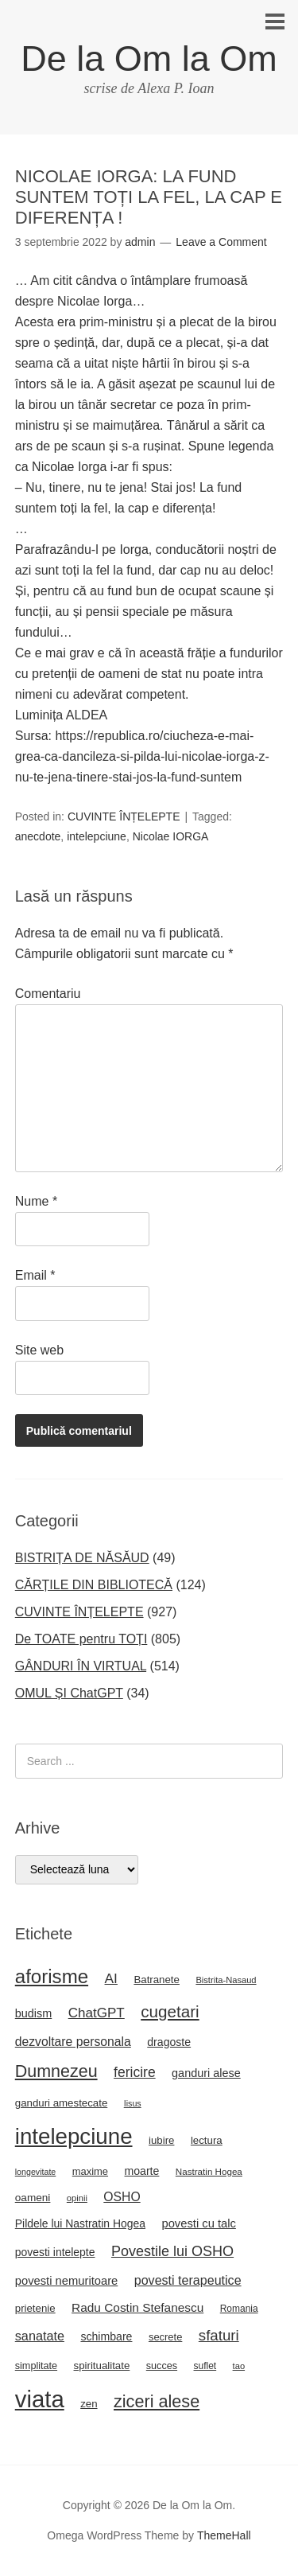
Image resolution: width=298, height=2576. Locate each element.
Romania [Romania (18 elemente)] (239, 2308)
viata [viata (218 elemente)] (39, 2399)
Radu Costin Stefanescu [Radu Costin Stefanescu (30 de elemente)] (137, 2307)
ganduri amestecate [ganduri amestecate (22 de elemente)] (61, 2103)
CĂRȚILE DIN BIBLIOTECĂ (93, 1585)
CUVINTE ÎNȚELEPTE (124, 816)
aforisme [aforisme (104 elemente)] (51, 1976)
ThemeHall (224, 2535)
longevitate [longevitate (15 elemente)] (35, 2172)
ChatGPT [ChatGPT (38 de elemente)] (96, 2013)
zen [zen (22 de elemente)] (88, 2404)
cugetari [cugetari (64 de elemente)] (170, 2011)
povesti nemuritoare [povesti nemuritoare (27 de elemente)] (66, 2280)
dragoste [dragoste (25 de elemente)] (169, 2042)
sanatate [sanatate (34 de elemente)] (39, 2336)
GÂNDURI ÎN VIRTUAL (80, 1666)
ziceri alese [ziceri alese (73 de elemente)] (156, 2401)
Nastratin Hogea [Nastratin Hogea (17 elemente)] (209, 2171)
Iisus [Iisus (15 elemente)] (132, 2103)
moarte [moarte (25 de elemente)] (142, 2171)
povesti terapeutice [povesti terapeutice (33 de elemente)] (188, 2280)
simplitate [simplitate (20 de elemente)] (36, 2365)
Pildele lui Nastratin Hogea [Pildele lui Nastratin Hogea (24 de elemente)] (80, 2223)
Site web (39, 1350)
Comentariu (48, 993)
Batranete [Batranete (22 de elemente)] (157, 1980)
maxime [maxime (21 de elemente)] (90, 2171)
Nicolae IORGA (171, 836)
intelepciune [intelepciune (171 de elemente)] (74, 2136)
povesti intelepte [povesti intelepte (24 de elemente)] (55, 2252)
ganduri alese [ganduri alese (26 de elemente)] (206, 2073)
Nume (36, 1201)
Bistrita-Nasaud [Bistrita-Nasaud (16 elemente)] (225, 1980)
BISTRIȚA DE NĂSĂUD (82, 1558)
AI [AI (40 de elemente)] (111, 1978)
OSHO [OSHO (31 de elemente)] (121, 2197)
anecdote (38, 836)
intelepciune (96, 836)
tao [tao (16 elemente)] (239, 2366)
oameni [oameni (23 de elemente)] (33, 2198)
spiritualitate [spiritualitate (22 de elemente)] (102, 2365)
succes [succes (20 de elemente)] (161, 2365)
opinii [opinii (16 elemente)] (77, 2198)
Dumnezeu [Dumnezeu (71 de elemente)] (56, 2071)
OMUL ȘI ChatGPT (69, 1693)
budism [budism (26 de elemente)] (33, 2013)
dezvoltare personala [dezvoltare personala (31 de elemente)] (73, 2041)
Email (35, 1275)
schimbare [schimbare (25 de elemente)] (106, 2336)
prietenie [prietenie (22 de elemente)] (35, 2308)
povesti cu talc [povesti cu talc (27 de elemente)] (198, 2223)
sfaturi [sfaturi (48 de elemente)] (219, 2335)
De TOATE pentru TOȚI (81, 1639)
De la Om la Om (149, 58)
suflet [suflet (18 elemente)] (205, 2365)
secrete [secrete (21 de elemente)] (165, 2337)
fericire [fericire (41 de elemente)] (135, 2072)
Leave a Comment (221, 242)
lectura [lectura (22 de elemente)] (207, 2140)
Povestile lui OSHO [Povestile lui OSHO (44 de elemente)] (172, 2251)
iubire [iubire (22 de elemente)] (161, 2140)
